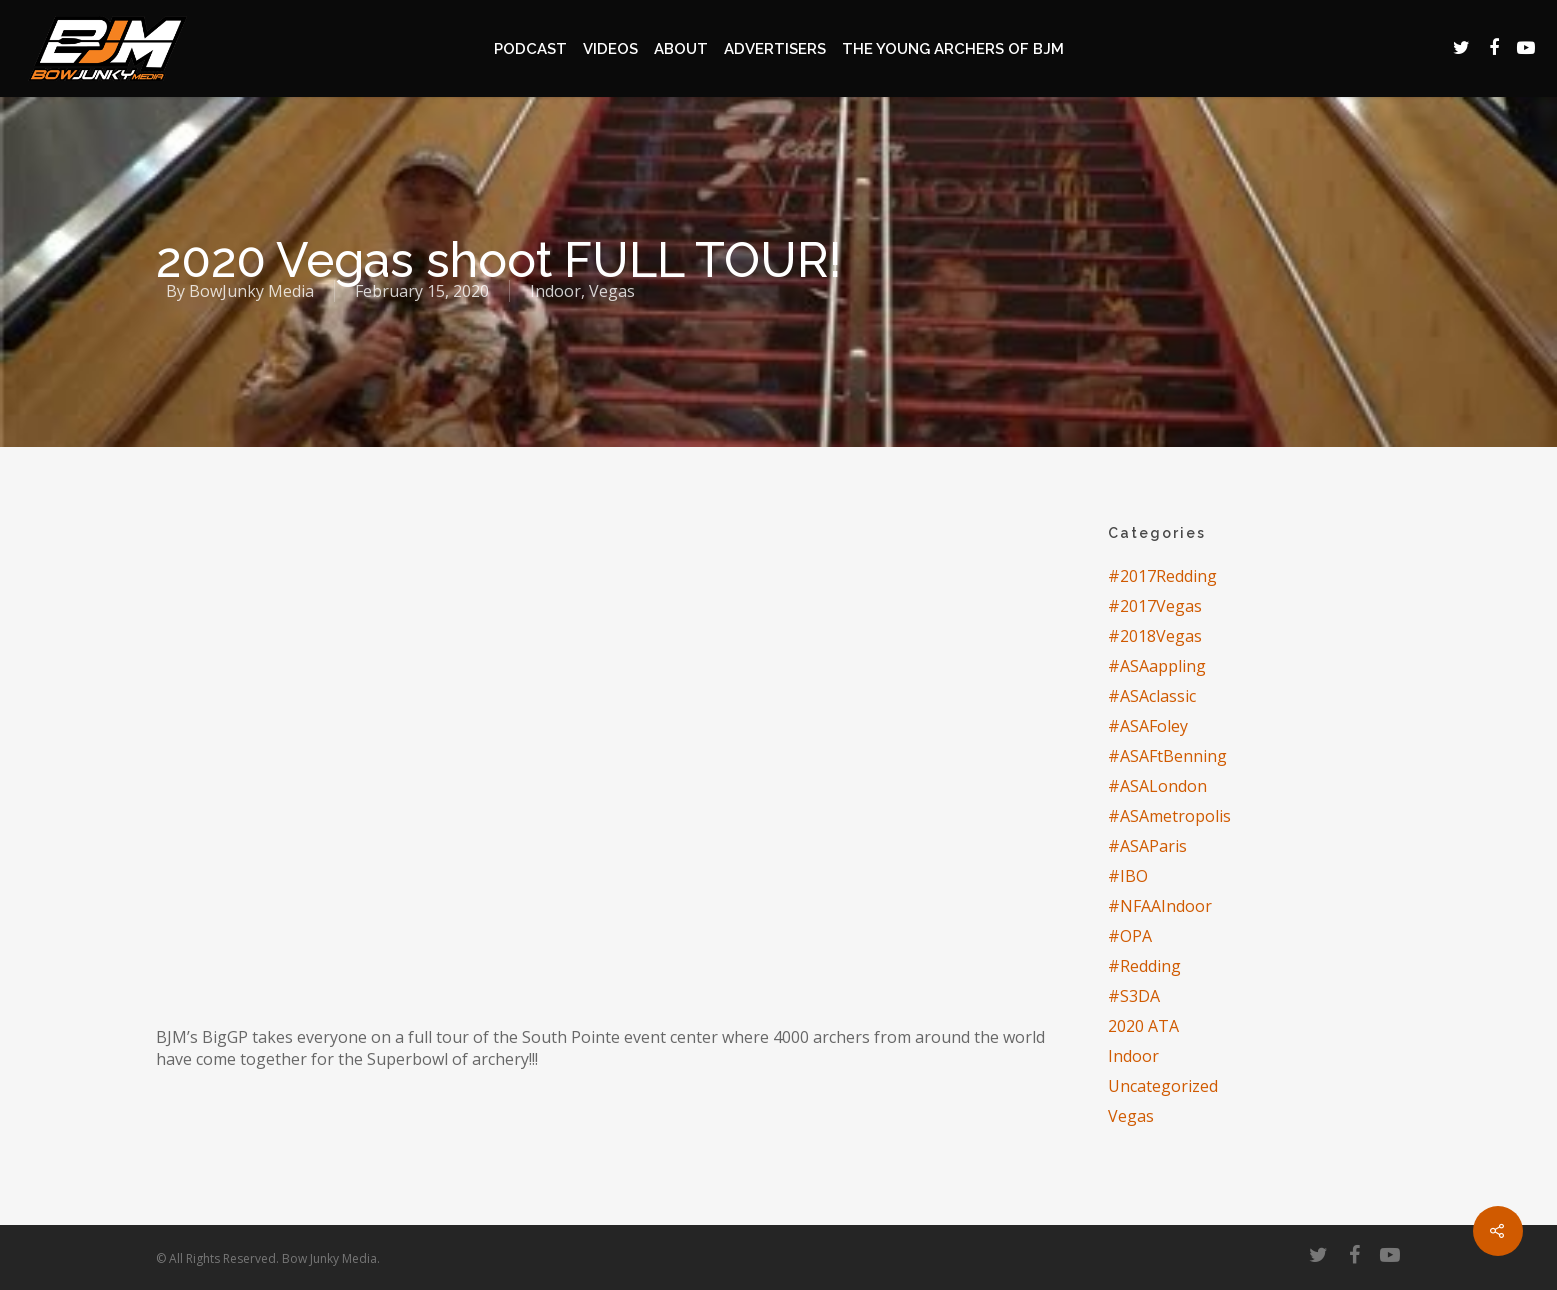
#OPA (1130, 936)
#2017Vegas (1155, 606)
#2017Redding (1162, 576)
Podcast (530, 49)
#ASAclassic (1152, 696)
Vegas (612, 291)
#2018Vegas (1155, 636)
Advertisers (775, 49)
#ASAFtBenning (1167, 756)
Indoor (555, 291)
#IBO (1128, 876)
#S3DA (1134, 996)
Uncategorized (1163, 1086)
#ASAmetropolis (1169, 816)
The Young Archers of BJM (953, 49)
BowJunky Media (251, 291)
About (681, 49)
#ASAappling (1157, 666)
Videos (610, 49)
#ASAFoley (1148, 726)
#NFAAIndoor (1160, 906)
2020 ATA (1143, 1026)
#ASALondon (1157, 786)
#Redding (1144, 966)
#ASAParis (1147, 846)
